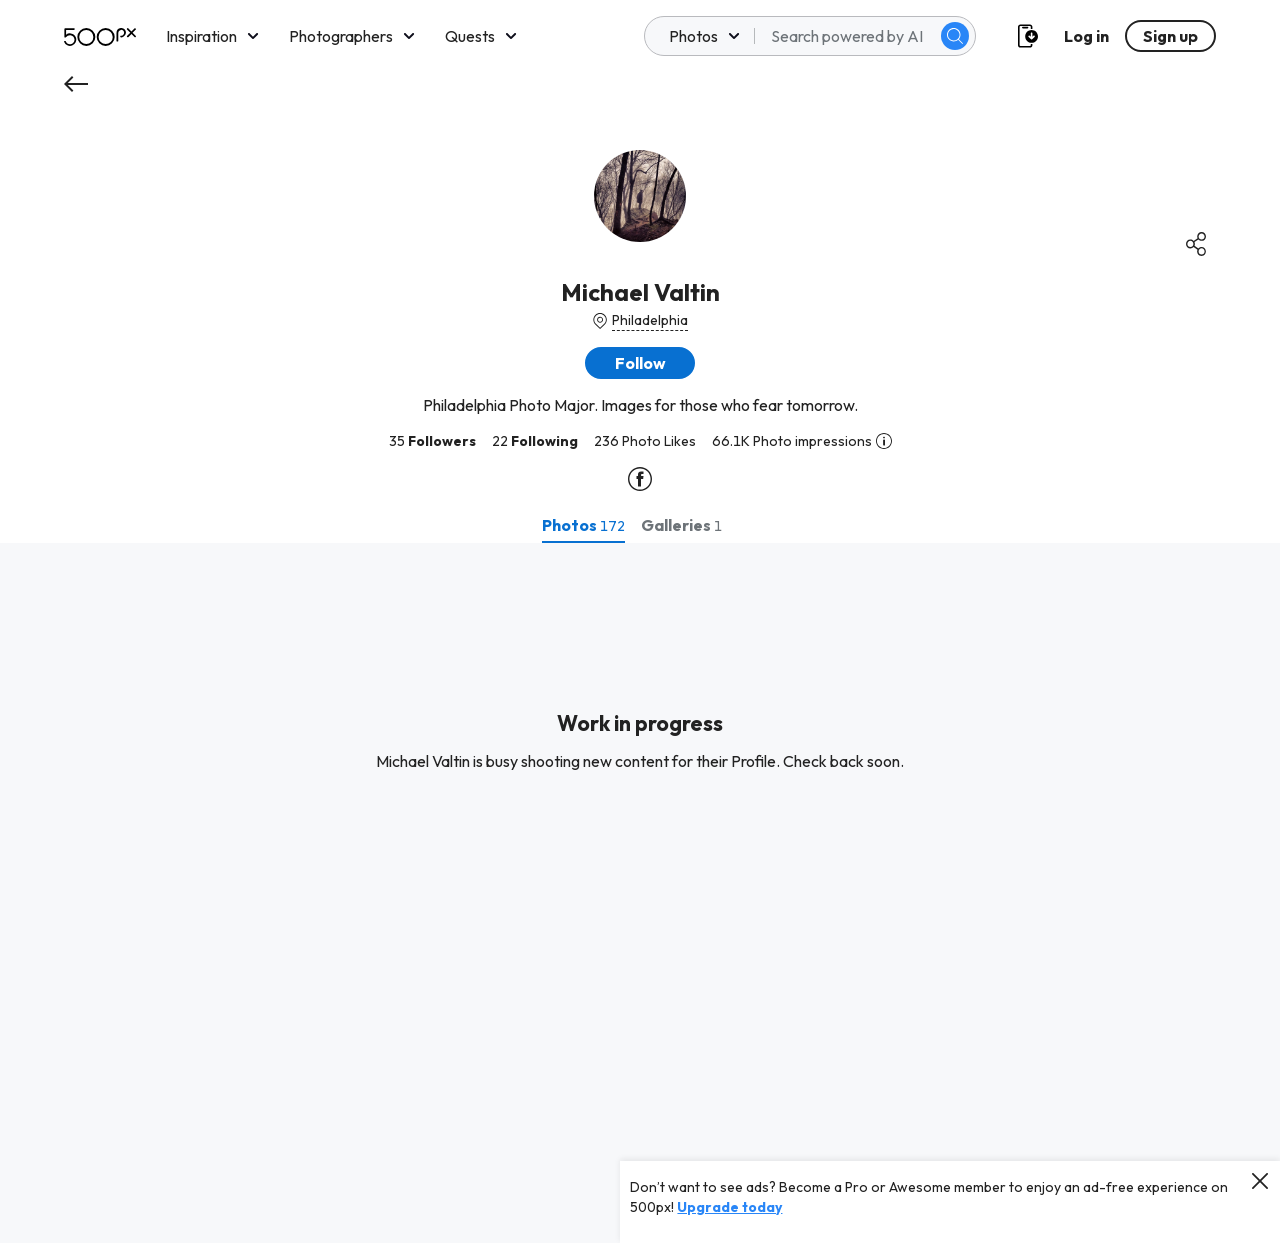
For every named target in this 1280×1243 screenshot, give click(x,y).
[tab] (583, 525)
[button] (640, 363)
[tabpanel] (640, 893)
